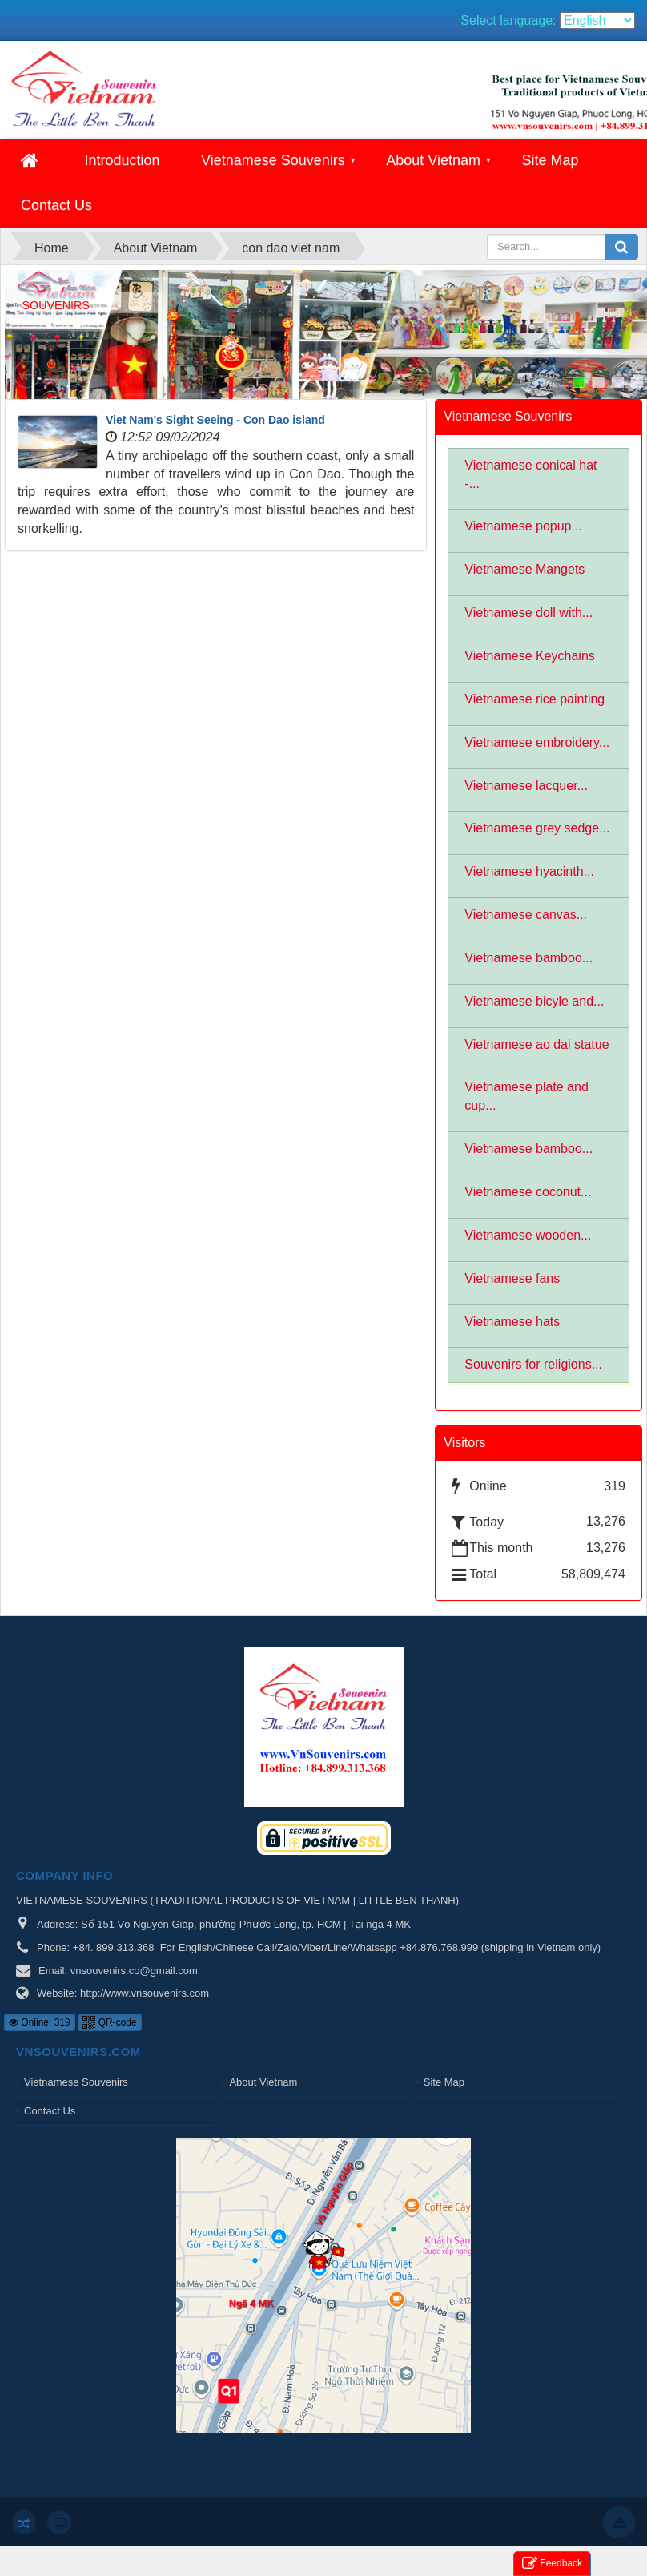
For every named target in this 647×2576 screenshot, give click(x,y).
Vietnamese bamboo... (528, 958)
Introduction (121, 160)
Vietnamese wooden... (527, 1235)
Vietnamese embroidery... (536, 742)
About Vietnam (433, 160)
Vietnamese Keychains (529, 656)
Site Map (549, 160)
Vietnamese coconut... (527, 1192)
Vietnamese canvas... (525, 914)
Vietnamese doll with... (528, 612)
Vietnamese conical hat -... (530, 474)
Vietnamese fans (512, 1278)
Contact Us (56, 205)
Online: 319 (39, 2022)
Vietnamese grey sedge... (536, 828)
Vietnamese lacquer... (526, 785)
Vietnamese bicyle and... (534, 1001)
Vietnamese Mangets (524, 569)
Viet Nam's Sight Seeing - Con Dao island (215, 419)
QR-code (109, 2022)
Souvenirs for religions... (533, 1364)
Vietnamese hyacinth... (529, 871)
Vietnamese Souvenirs (273, 160)
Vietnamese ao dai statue (536, 1044)
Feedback (552, 2563)
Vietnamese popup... (522, 526)
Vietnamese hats (512, 1321)
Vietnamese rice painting (534, 699)
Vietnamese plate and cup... (526, 1096)
